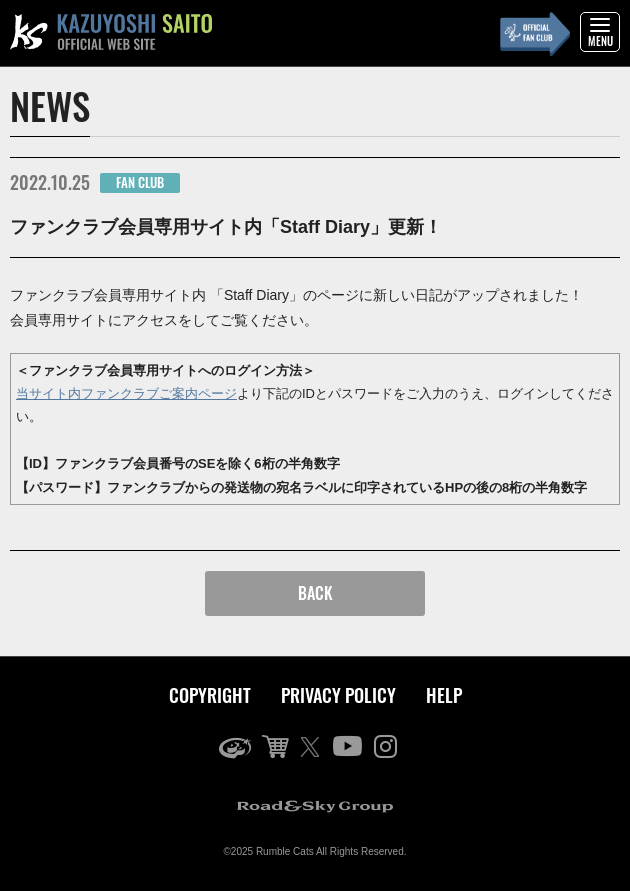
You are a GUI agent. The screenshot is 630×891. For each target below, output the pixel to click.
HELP (444, 695)
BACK (315, 593)
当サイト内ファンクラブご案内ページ (126, 393)
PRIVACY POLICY (338, 695)
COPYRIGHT (210, 695)
